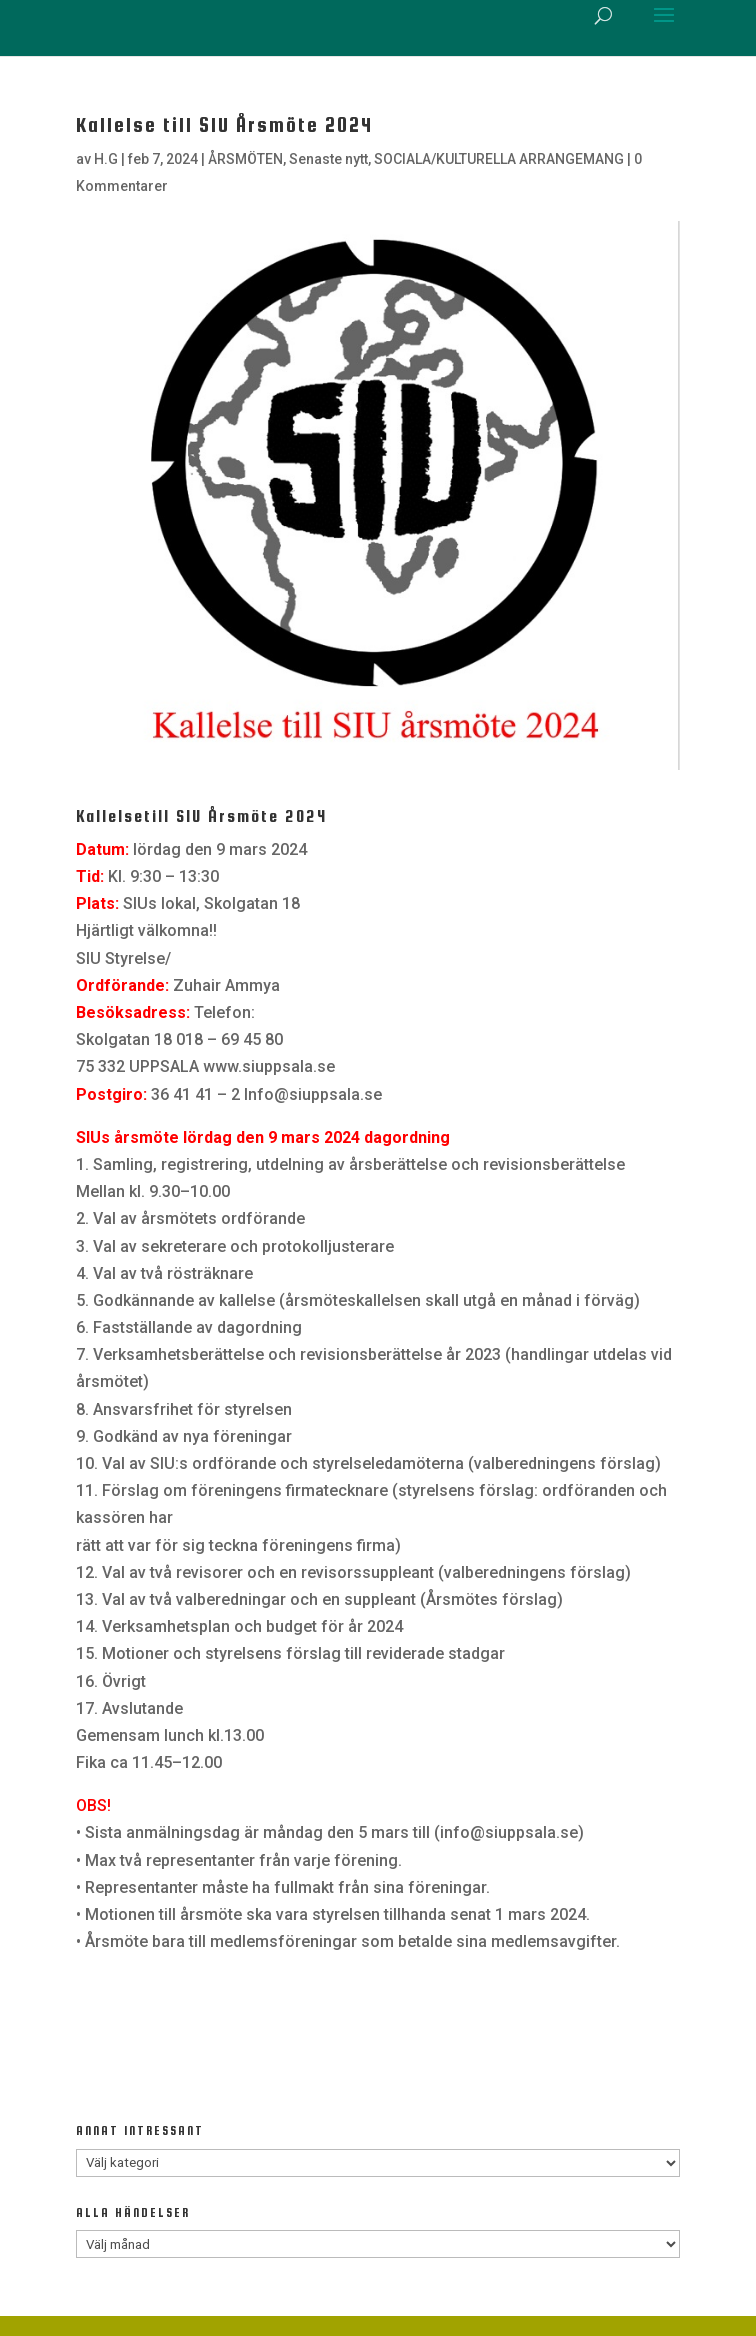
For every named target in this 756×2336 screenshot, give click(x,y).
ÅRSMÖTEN (245, 159)
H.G (106, 159)
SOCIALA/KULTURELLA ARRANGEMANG (499, 159)
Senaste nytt (328, 159)
